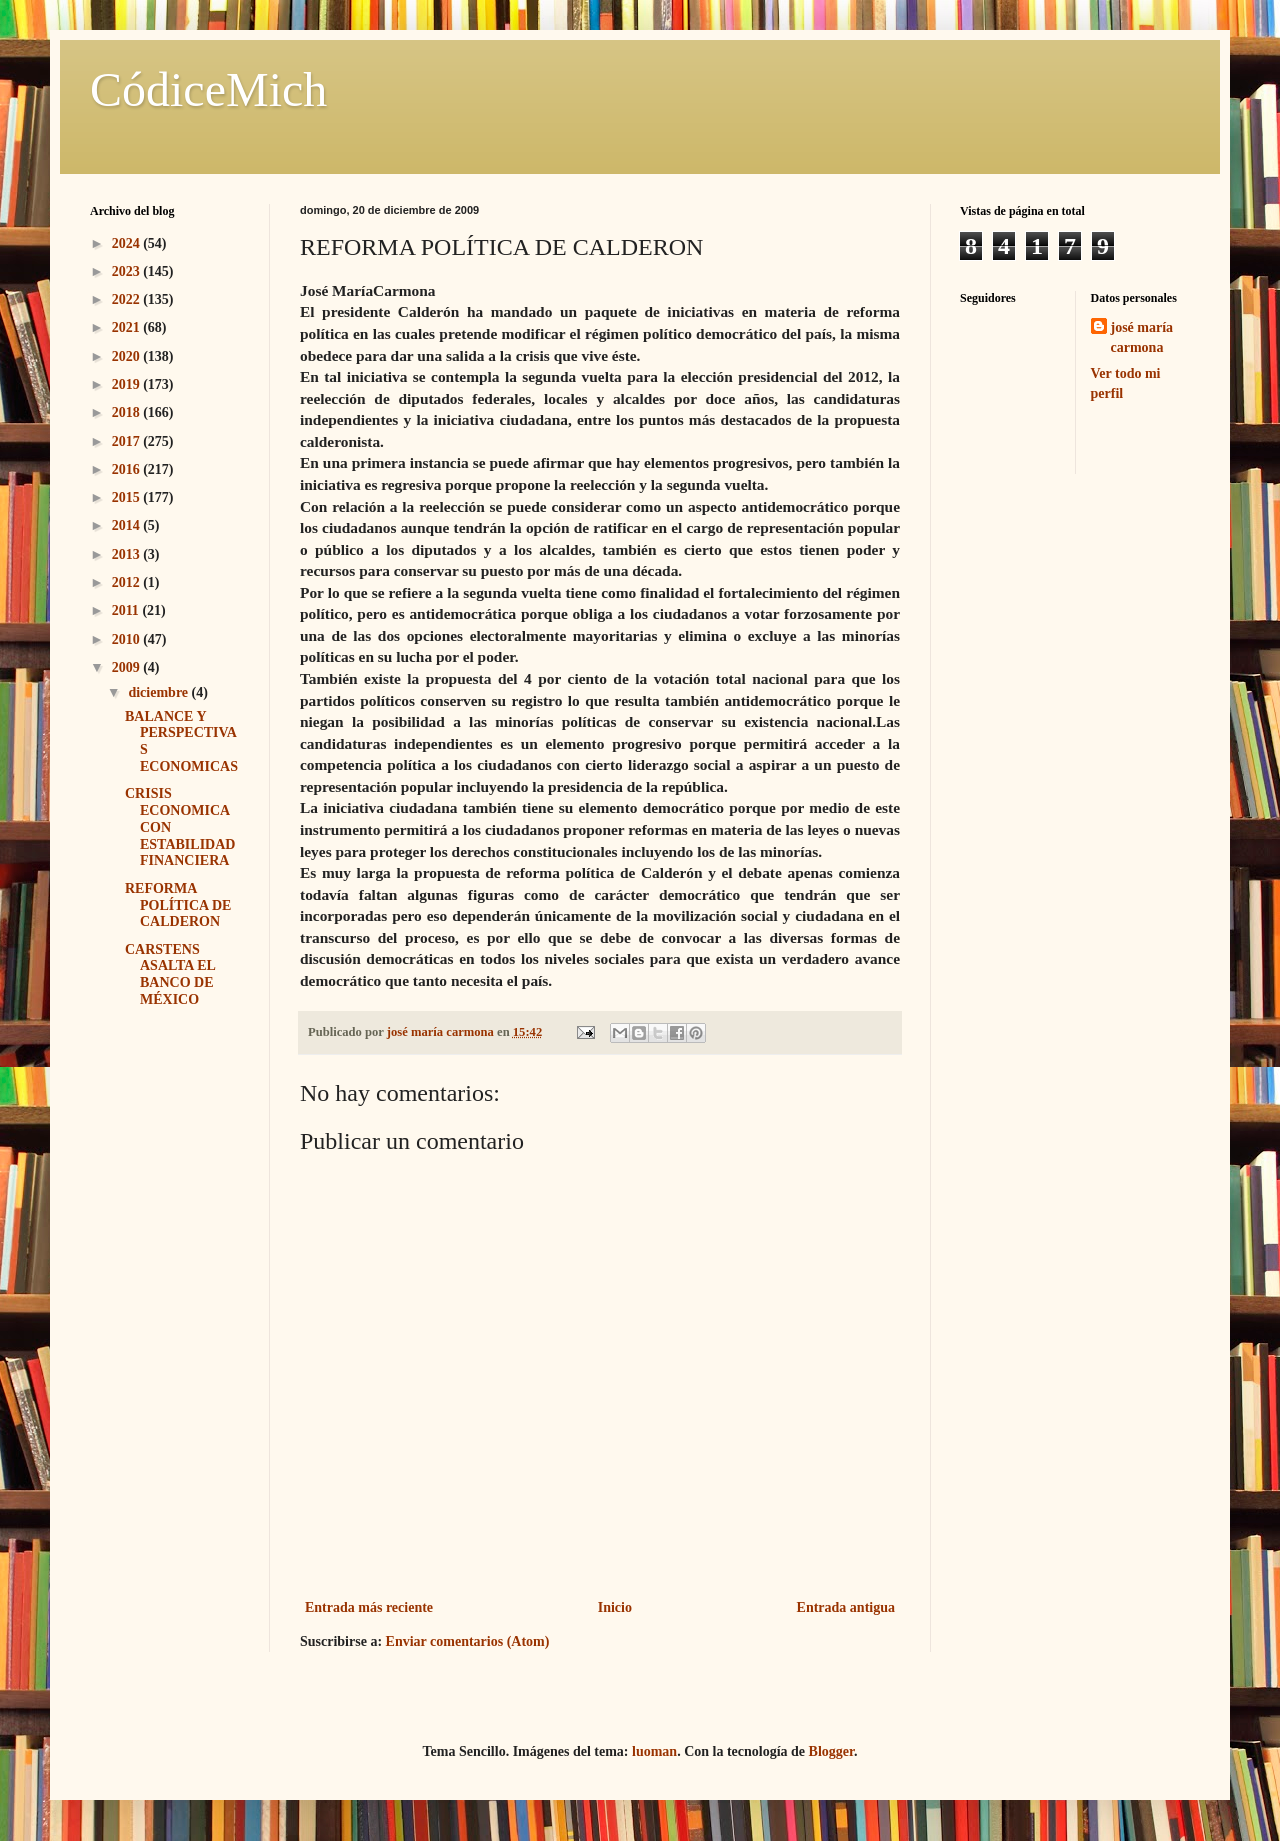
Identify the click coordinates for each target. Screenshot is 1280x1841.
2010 (128, 639)
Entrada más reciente (369, 1607)
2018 (128, 412)
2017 (128, 441)
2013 (128, 554)
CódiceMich (208, 89)
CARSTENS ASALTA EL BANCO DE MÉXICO (170, 974)
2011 (127, 610)
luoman (654, 1751)
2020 (128, 356)
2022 (128, 299)
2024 (128, 243)
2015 (128, 497)
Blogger (831, 1751)
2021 (128, 327)
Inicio (615, 1607)
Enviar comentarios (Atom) (468, 1641)
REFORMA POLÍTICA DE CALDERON (178, 905)
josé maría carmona (1142, 337)
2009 (128, 667)
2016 (128, 469)
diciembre (159, 692)
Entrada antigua (846, 1607)
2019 (128, 384)
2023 (128, 271)
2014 (128, 525)
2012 (128, 582)
